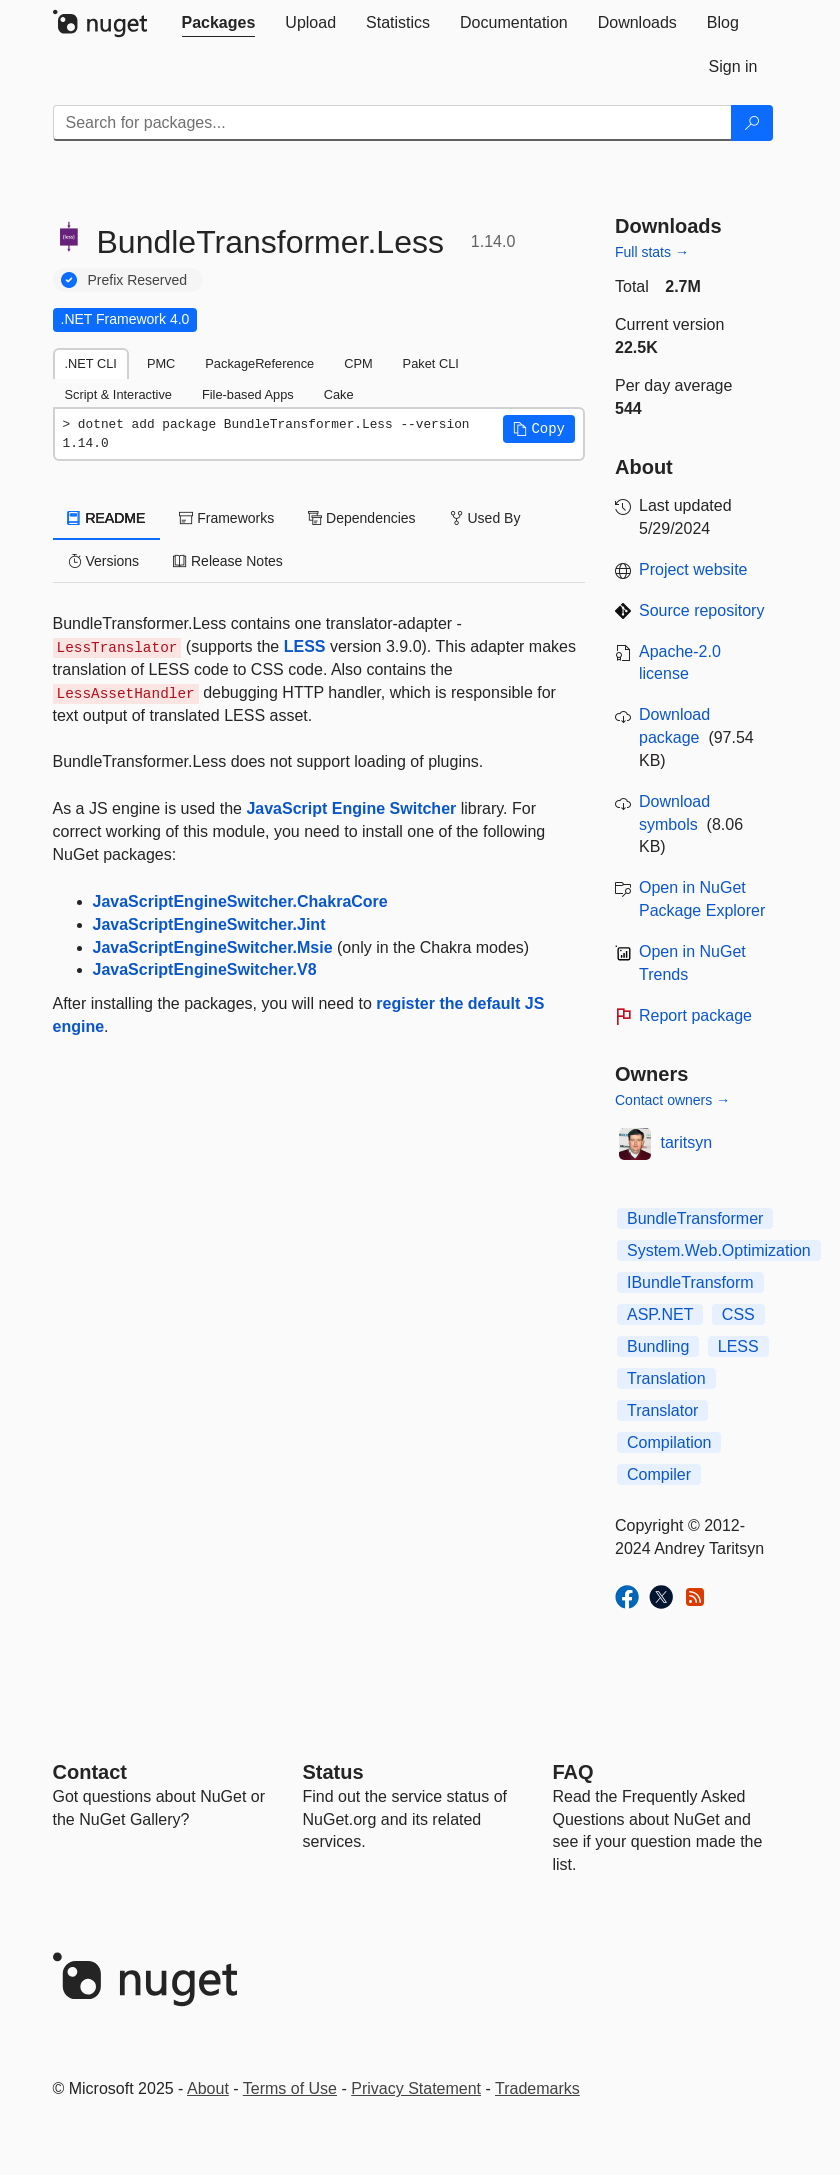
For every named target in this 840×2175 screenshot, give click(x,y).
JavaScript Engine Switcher (351, 808)
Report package (695, 1015)
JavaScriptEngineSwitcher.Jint (209, 924)
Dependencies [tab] (361, 518)
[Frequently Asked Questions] (573, 1772)
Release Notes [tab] (228, 561)
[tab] (219, 23)
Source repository (701, 610)
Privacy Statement (416, 2088)
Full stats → (652, 252)
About (208, 2088)
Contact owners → (672, 1100)
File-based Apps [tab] (248, 394)
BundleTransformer (695, 1218)
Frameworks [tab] (226, 518)
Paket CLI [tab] (431, 363)
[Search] (752, 123)
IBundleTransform (690, 1282)
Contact (90, 1772)
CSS (738, 1314)
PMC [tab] (161, 363)
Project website (693, 569)
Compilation (669, 1442)
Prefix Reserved (138, 280)
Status (333, 1772)
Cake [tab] (339, 394)
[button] (539, 429)
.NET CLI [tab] (91, 363)
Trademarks (537, 2088)
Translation (666, 1378)
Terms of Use (290, 2088)
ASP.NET (660, 1314)
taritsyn (687, 1142)
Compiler (659, 1474)
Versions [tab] (104, 561)
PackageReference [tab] (259, 363)
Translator (662, 1410)
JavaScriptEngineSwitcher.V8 (205, 969)
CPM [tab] (358, 363)
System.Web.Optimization (719, 1250)
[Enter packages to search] (392, 123)
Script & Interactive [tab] (118, 394)
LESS (305, 646)
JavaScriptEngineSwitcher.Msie (213, 947)
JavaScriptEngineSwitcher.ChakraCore (240, 901)
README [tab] (107, 518)
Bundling (658, 1346)
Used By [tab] (485, 518)
